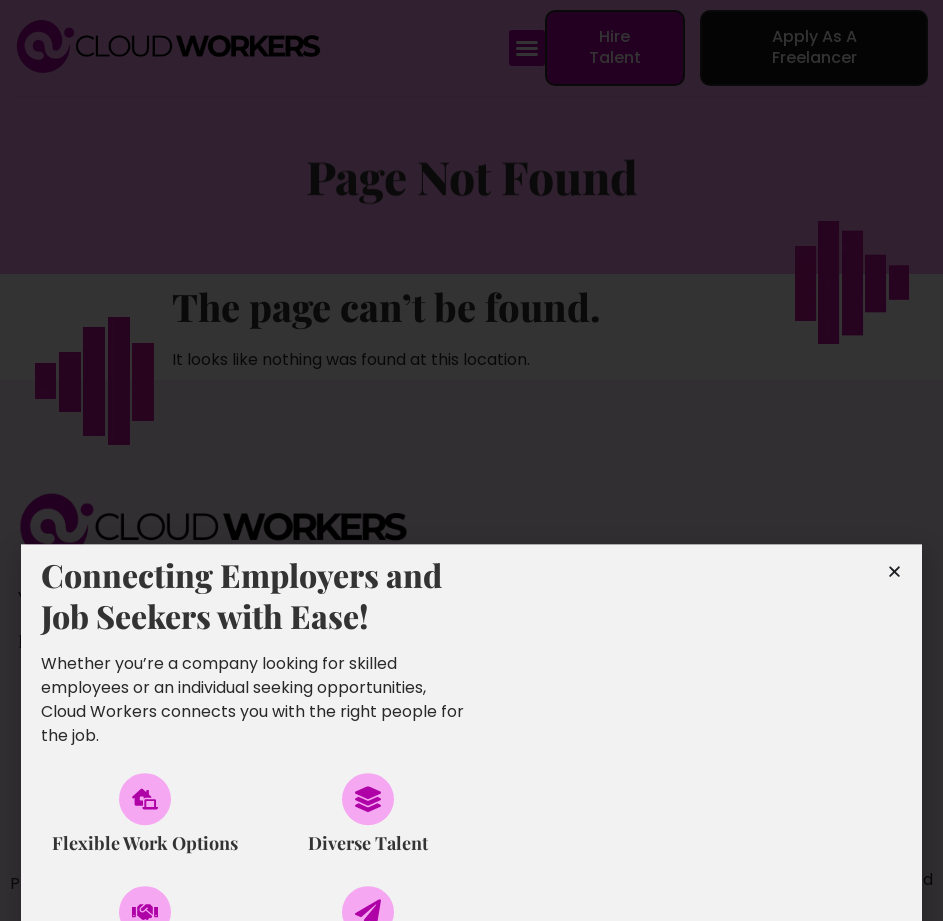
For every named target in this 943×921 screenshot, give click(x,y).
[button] (527, 48)
